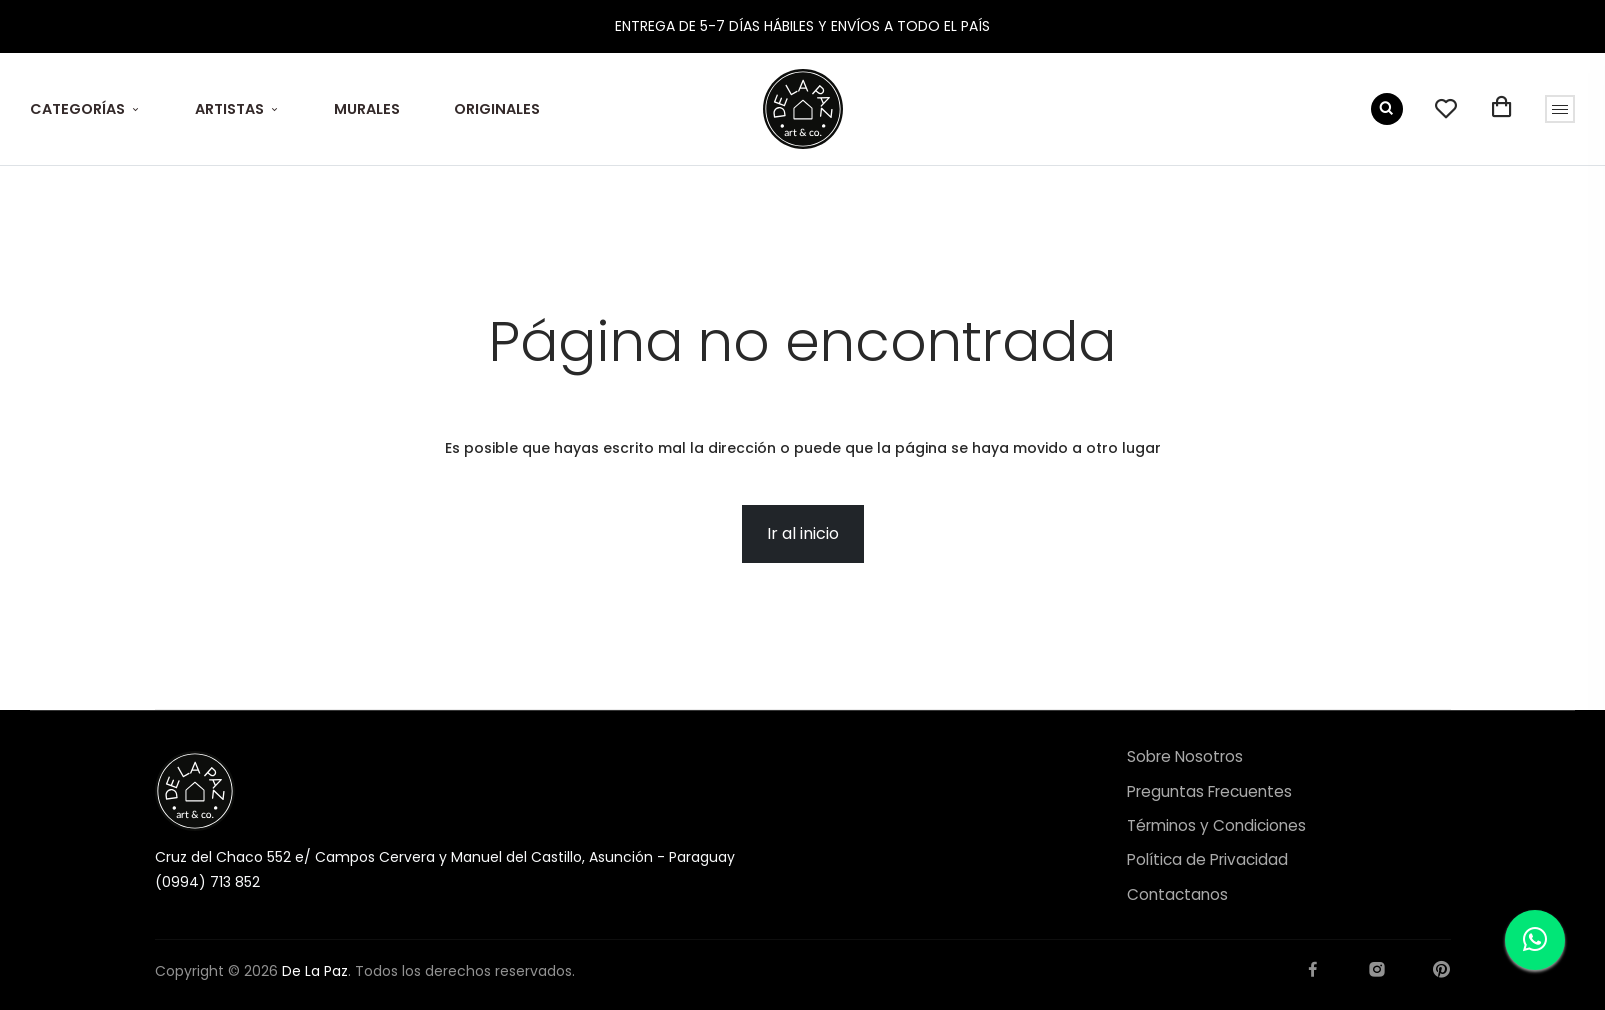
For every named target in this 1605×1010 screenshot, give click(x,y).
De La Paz (315, 971)
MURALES (367, 109)
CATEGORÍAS (77, 109)
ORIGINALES (497, 109)
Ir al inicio (803, 533)
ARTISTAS (229, 109)
